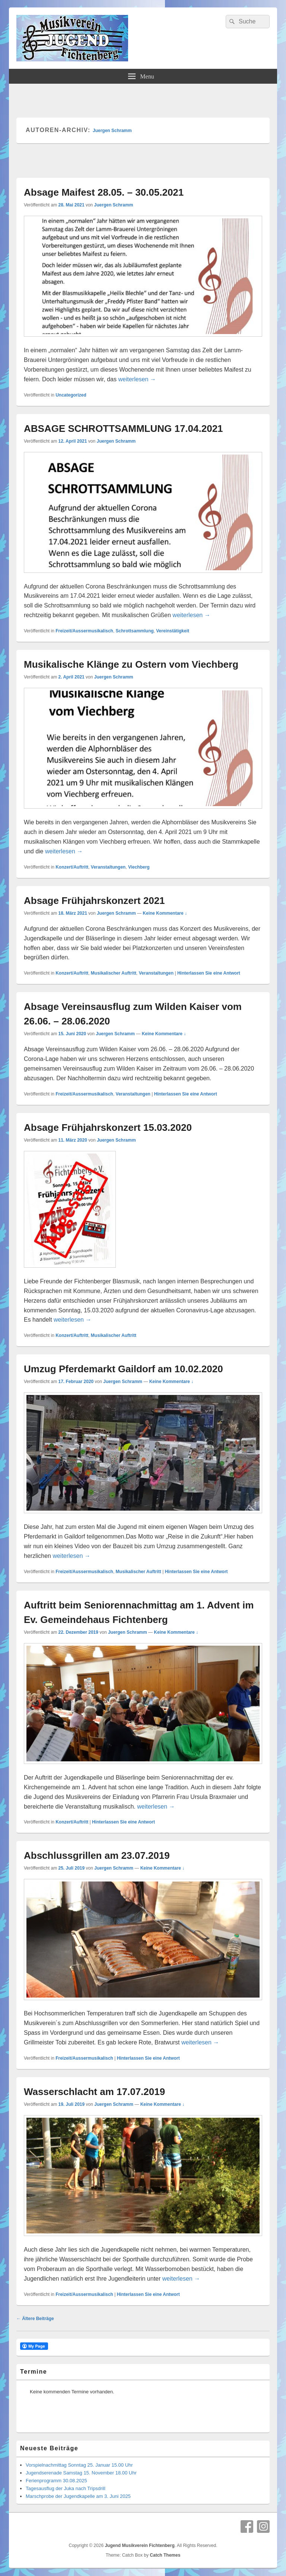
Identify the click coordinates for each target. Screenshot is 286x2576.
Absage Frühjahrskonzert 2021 (94, 900)
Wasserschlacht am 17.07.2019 (94, 2091)
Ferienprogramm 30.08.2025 (56, 2480)
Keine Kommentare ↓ (165, 913)
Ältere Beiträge (35, 2318)
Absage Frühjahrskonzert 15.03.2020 (108, 1127)
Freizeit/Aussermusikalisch (84, 630)
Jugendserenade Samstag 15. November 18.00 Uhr (81, 2473)
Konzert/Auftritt (71, 867)
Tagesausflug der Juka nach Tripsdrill (65, 2488)
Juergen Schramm (112, 130)
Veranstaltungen (108, 867)
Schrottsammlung (135, 630)
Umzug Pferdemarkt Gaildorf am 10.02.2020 (123, 1368)
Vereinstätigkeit (172, 630)
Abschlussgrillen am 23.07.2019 (97, 1855)
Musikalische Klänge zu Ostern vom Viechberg (131, 664)
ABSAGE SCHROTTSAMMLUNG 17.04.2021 (123, 428)
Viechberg (139, 867)
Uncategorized (70, 395)
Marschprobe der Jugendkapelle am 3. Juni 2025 (78, 2496)
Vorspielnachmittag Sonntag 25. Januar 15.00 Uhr (79, 2465)
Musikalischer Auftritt (113, 973)
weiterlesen (137, 379)
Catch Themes (165, 2555)
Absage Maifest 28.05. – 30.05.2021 (104, 192)
